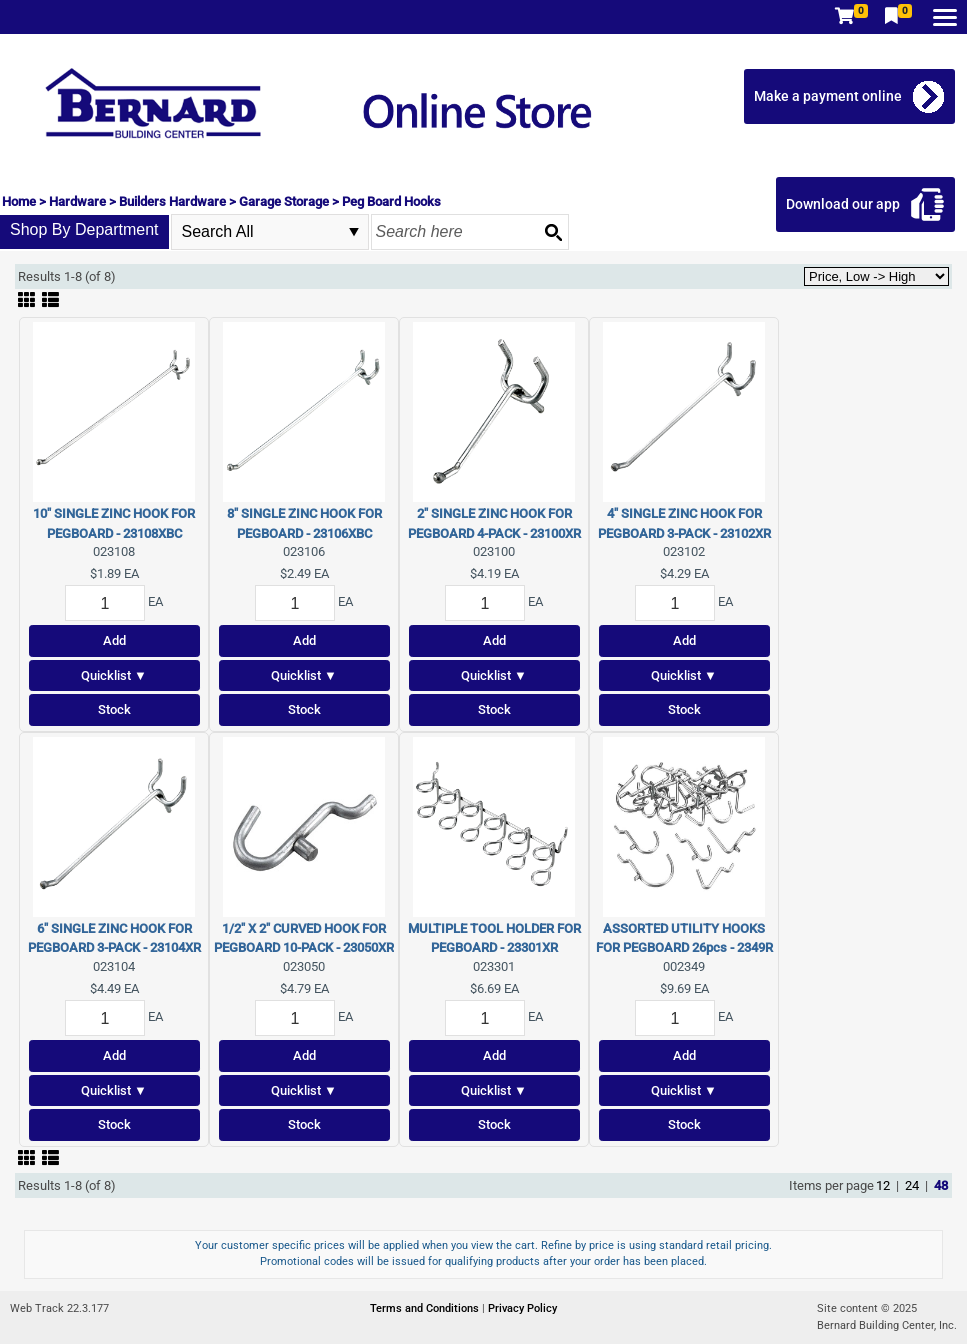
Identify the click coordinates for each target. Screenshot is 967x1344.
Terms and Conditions (426, 1308)
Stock (114, 709)
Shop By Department (84, 229)
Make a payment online (828, 96)
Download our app (843, 204)
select (354, 232)
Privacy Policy (522, 1308)
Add (114, 640)
